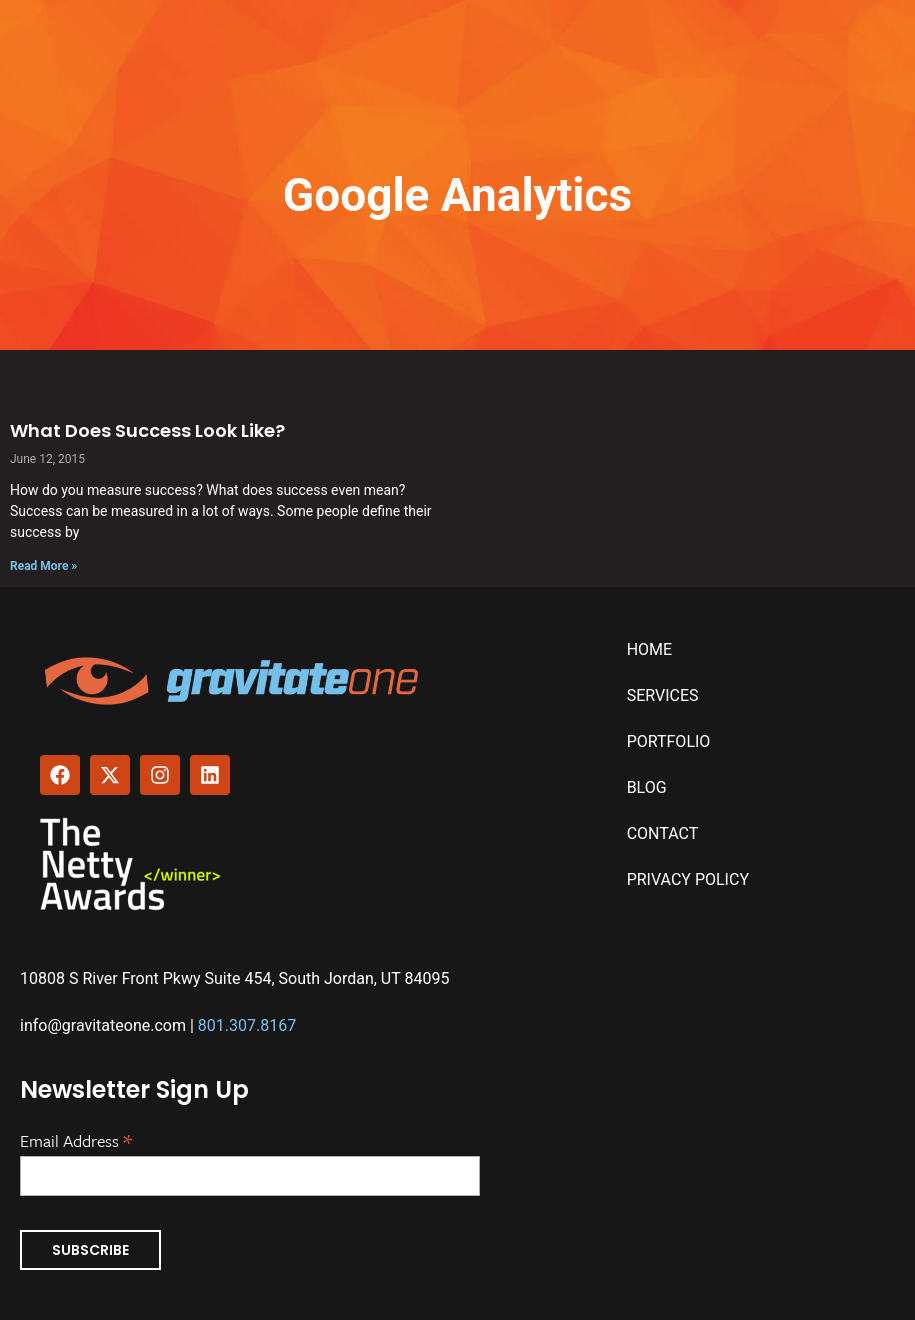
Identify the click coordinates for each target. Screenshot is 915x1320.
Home (649, 649)
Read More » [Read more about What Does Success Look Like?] (43, 566)
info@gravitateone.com (103, 1025)
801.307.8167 (247, 1025)
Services (663, 695)
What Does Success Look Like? (147, 430)
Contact (663, 833)
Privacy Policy (688, 879)
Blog (647, 787)
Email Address (76, 1139)
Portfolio (669, 741)
